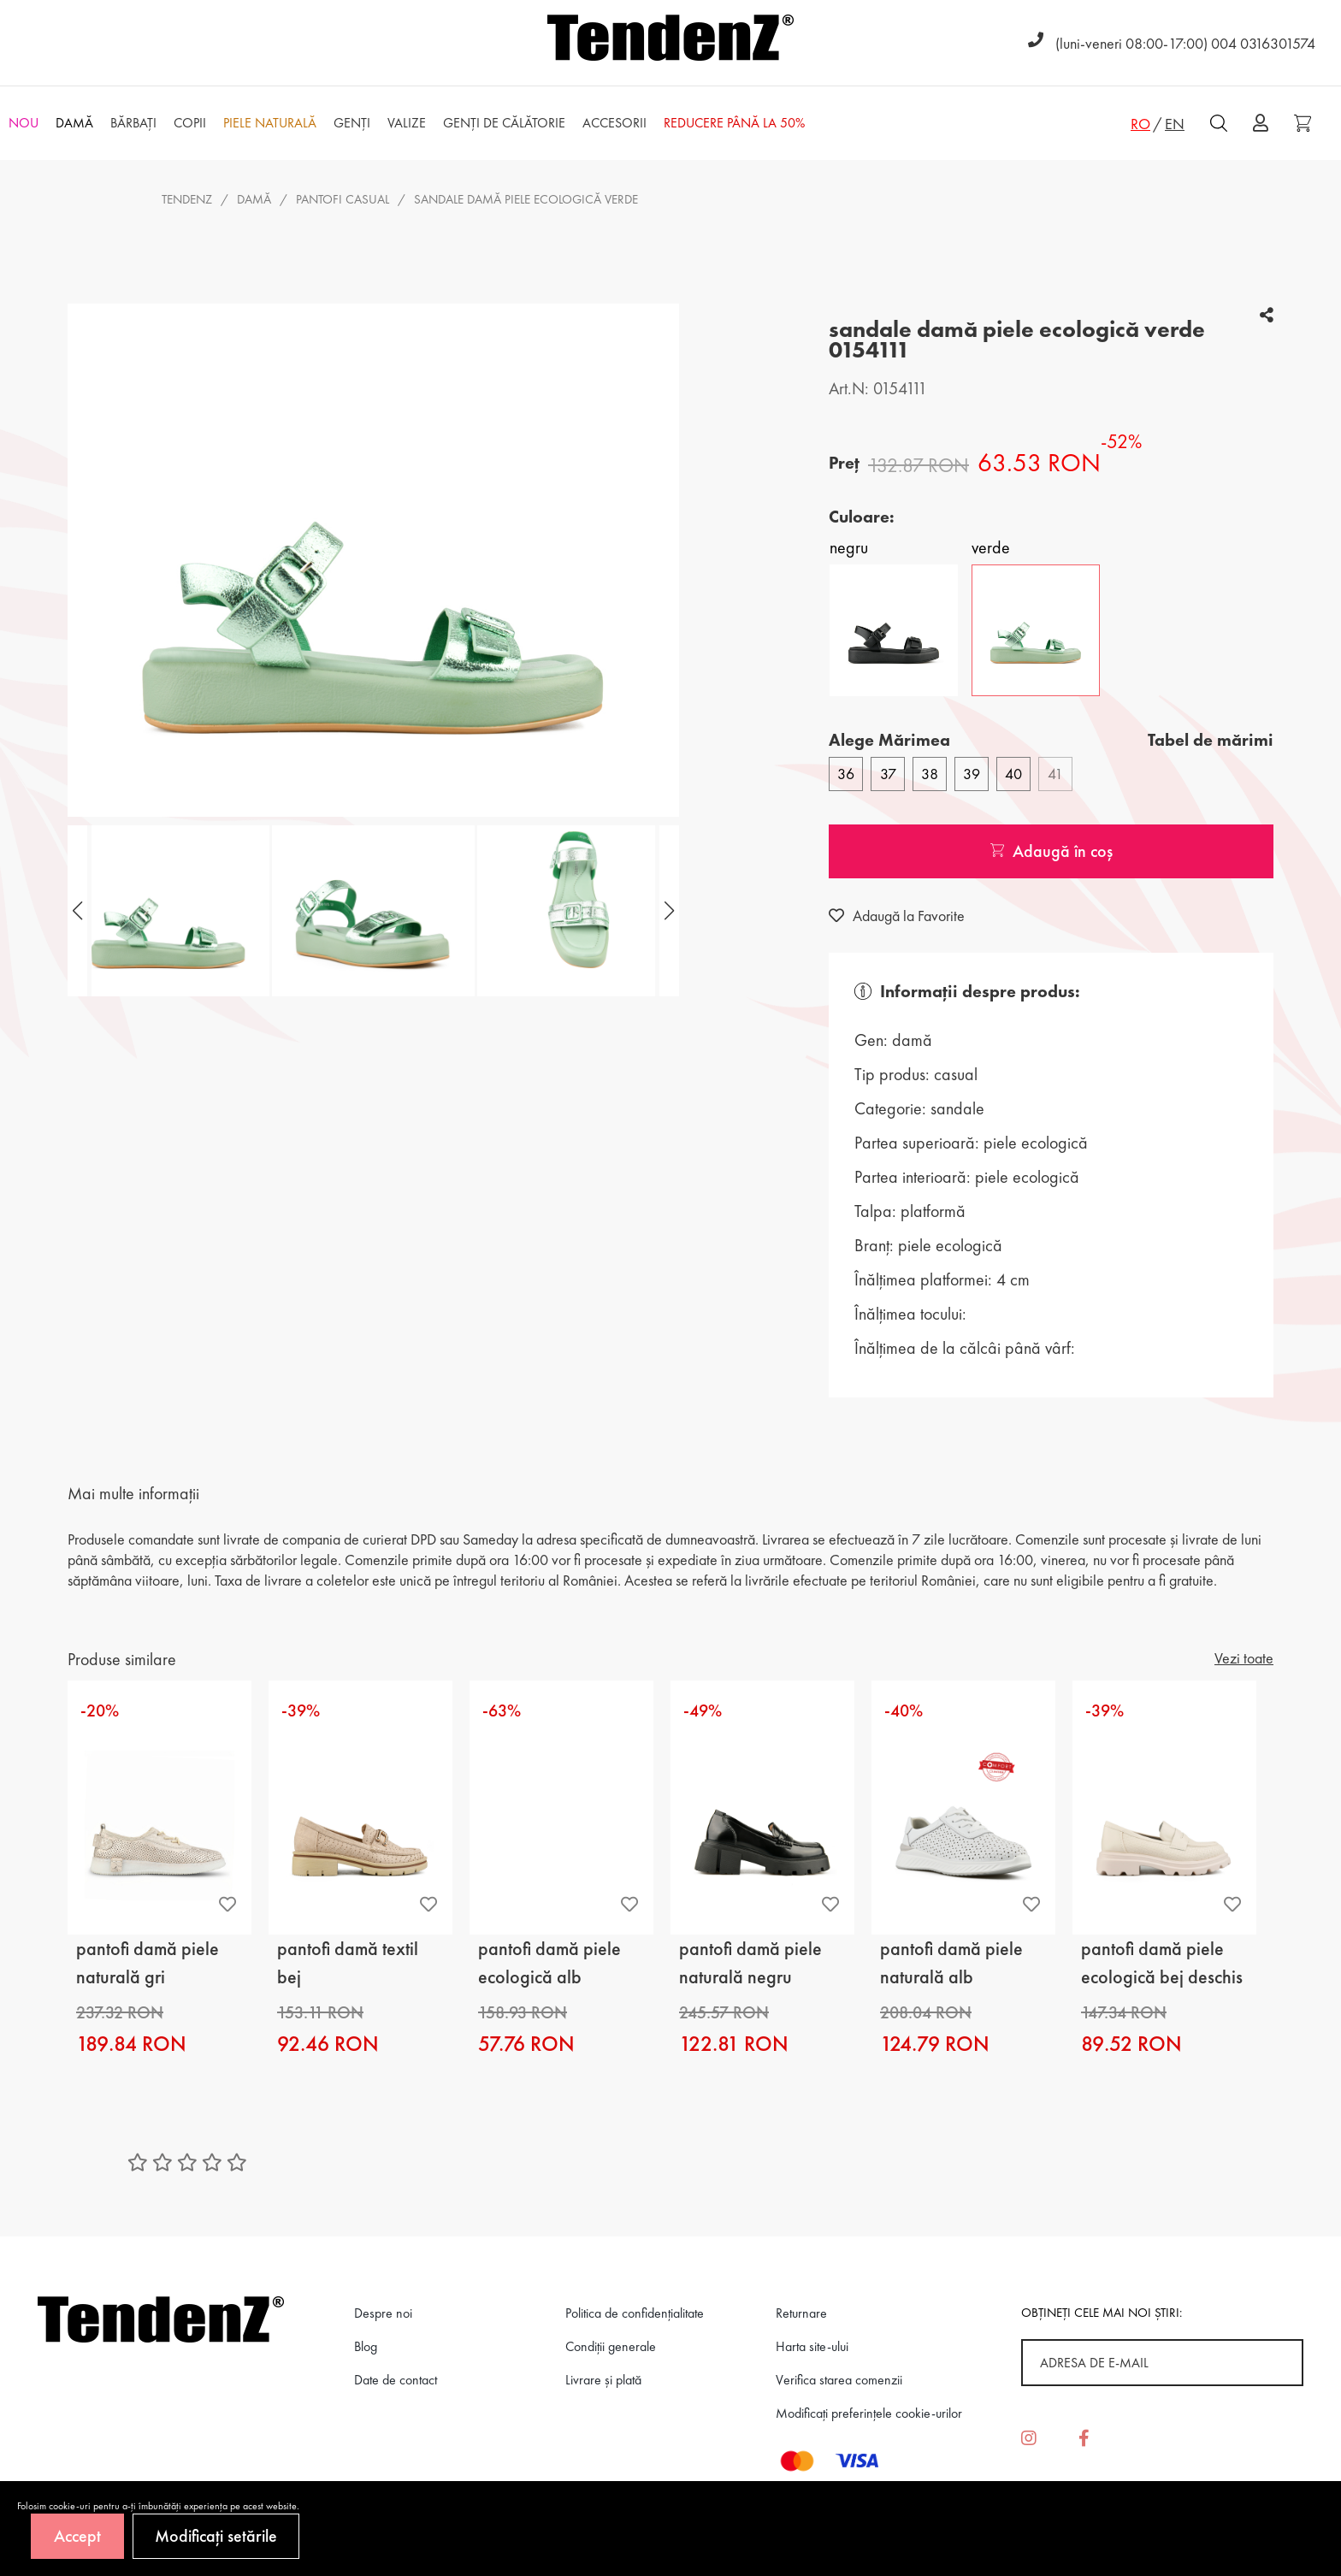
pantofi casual (342, 199)
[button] (667, 910)
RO (1140, 123)
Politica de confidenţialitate (634, 2313)
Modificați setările (216, 2536)
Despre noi (383, 2313)
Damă (254, 199)
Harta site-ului (812, 2346)
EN (1174, 123)
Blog (365, 2346)
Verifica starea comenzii (839, 2380)
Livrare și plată (603, 2380)
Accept (77, 2536)
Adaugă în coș (1051, 851)
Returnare (801, 2313)
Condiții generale (610, 2346)
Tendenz (187, 199)
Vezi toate (1243, 1658)
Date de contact (395, 2380)
